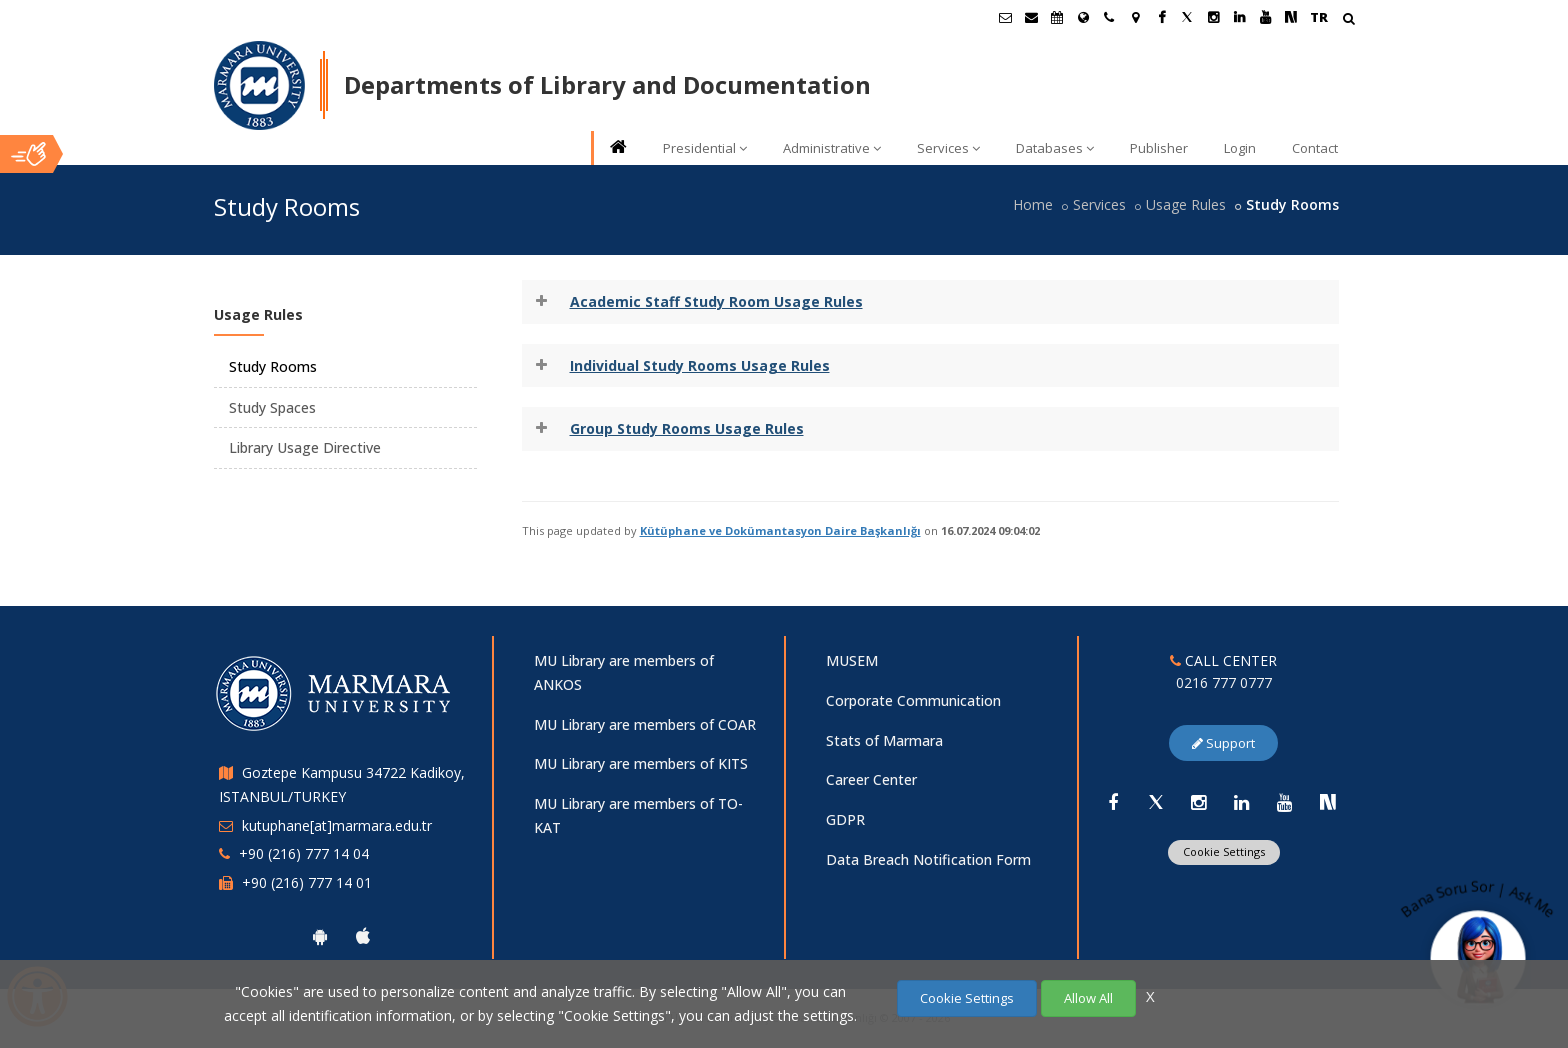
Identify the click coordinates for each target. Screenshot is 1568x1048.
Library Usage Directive (305, 447)
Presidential (705, 148)
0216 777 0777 (1224, 682)
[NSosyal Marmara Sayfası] (1291, 17)
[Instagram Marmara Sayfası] (1213, 17)
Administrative (832, 148)
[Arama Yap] (1348, 20)
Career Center (871, 779)
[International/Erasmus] (1083, 17)
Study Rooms (273, 366)
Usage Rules (1186, 204)
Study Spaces (272, 407)
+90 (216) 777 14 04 (304, 853)
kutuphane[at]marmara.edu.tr (337, 825)
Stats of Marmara (884, 740)
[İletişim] (1109, 17)
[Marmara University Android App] (320, 936)
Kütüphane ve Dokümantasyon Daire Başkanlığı (780, 530)
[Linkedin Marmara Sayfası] (1239, 17)
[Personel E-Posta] (1031, 17)
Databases (1055, 148)
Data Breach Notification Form (928, 859)
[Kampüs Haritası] (1135, 17)
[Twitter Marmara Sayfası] (1187, 17)
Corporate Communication (913, 700)
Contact (1315, 148)
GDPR (845, 819)
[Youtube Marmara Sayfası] (1265, 17)
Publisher (1159, 148)
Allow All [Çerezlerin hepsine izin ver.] (1088, 998)
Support (1223, 743)
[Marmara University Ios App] (363, 936)
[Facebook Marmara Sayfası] (1161, 17)
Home (1033, 204)
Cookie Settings (1224, 851)
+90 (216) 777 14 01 (307, 882)
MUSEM (852, 660)
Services (948, 148)
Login (1240, 148)
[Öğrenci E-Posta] (1005, 17)
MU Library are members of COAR (645, 724)
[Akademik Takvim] (1057, 17)
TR (1319, 17)
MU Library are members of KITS (641, 763)
